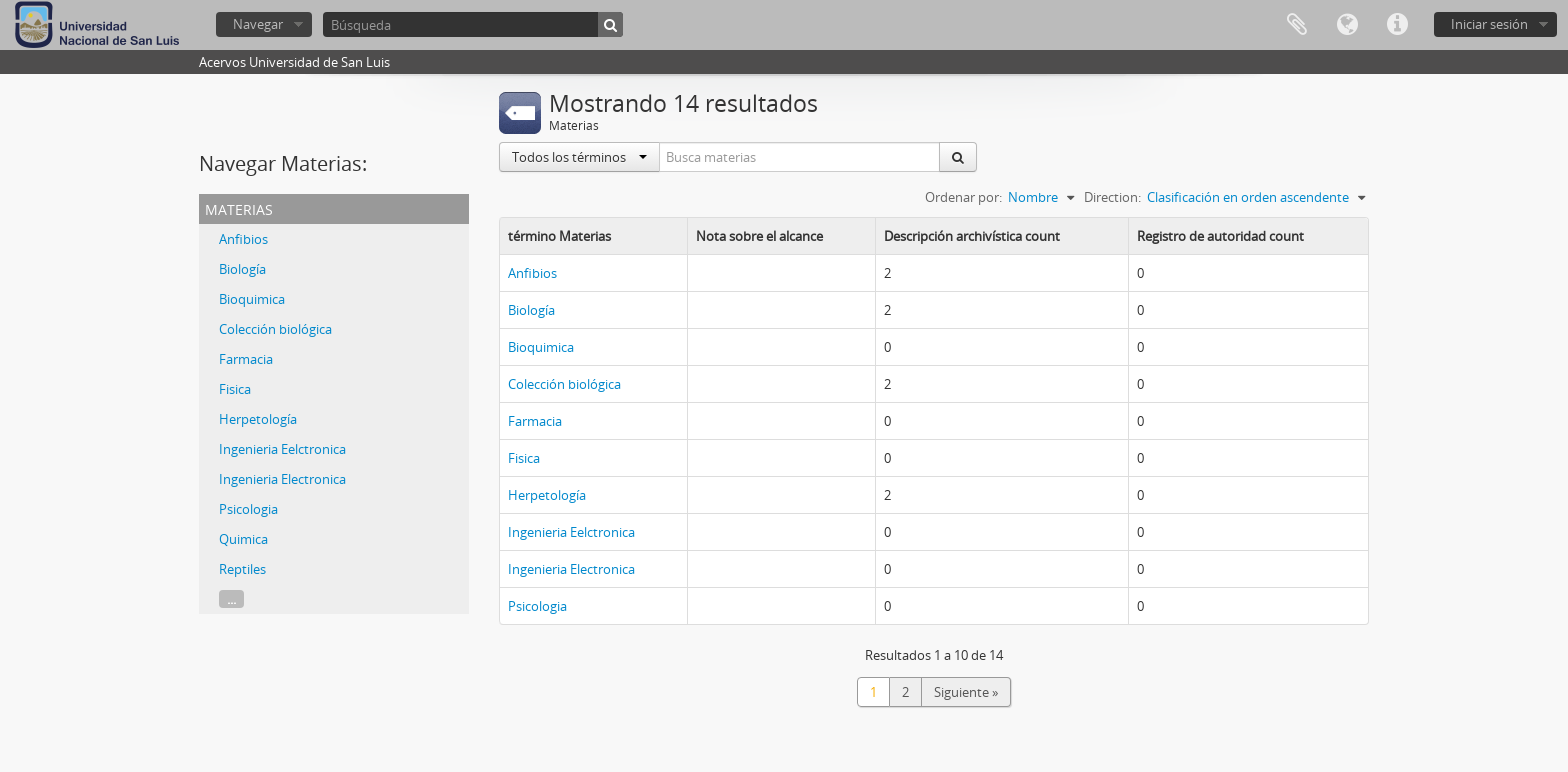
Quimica (243, 539)
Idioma (1347, 25)
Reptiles (242, 569)
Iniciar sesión (1489, 24)
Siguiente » (966, 692)
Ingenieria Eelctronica (282, 449)
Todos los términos (579, 157)
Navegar (258, 24)
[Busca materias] (800, 157)
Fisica (235, 389)
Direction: (1112, 197)
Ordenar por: (963, 197)
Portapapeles (1297, 25)
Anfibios (243, 239)
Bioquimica (252, 299)
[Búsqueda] (473, 24)
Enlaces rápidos (1397, 25)
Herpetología (258, 419)
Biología (242, 269)
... (231, 599)
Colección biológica (275, 329)
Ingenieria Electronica (282, 479)
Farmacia (246, 359)
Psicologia (248, 509)
